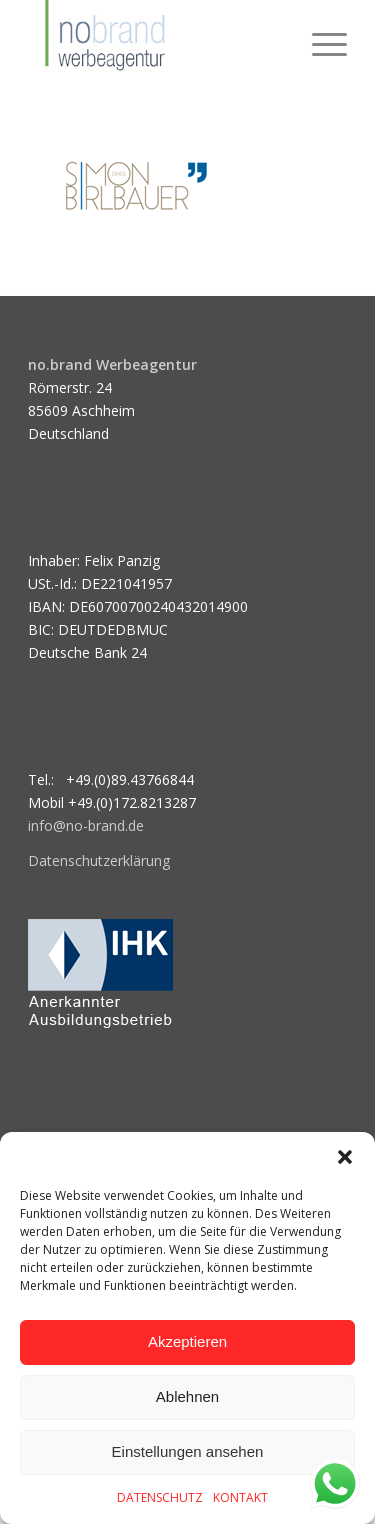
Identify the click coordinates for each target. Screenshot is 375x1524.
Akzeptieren (187, 1341)
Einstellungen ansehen (188, 1451)
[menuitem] (319, 40)
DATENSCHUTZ (160, 1497)
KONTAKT (240, 1497)
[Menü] (319, 40)
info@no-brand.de (86, 825)
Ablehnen (187, 1396)
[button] (345, 1157)
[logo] (155, 40)
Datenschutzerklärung (99, 860)
